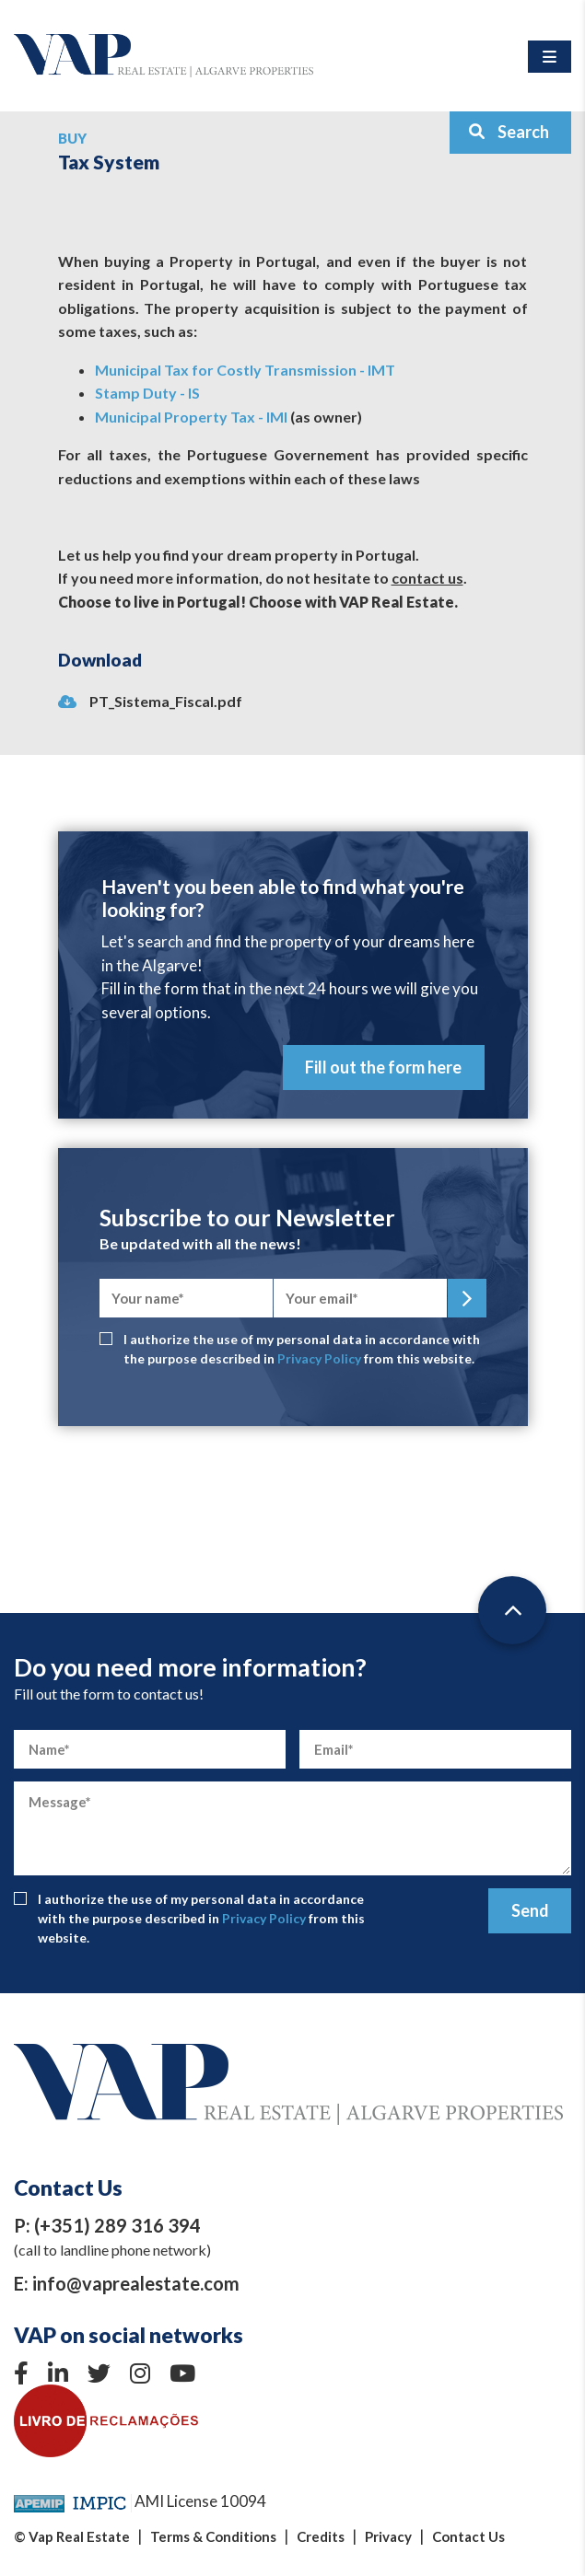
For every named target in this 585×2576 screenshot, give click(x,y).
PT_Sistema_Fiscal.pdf (150, 701)
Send (530, 1910)
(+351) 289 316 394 (117, 2225)
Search (508, 132)
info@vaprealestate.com (136, 2283)
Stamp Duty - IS (147, 392)
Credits (321, 2536)
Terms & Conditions (213, 2536)
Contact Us (468, 2536)
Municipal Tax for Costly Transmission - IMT (245, 369)
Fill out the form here (383, 1067)
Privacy (388, 2536)
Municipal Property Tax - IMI (191, 416)
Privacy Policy (319, 1358)
